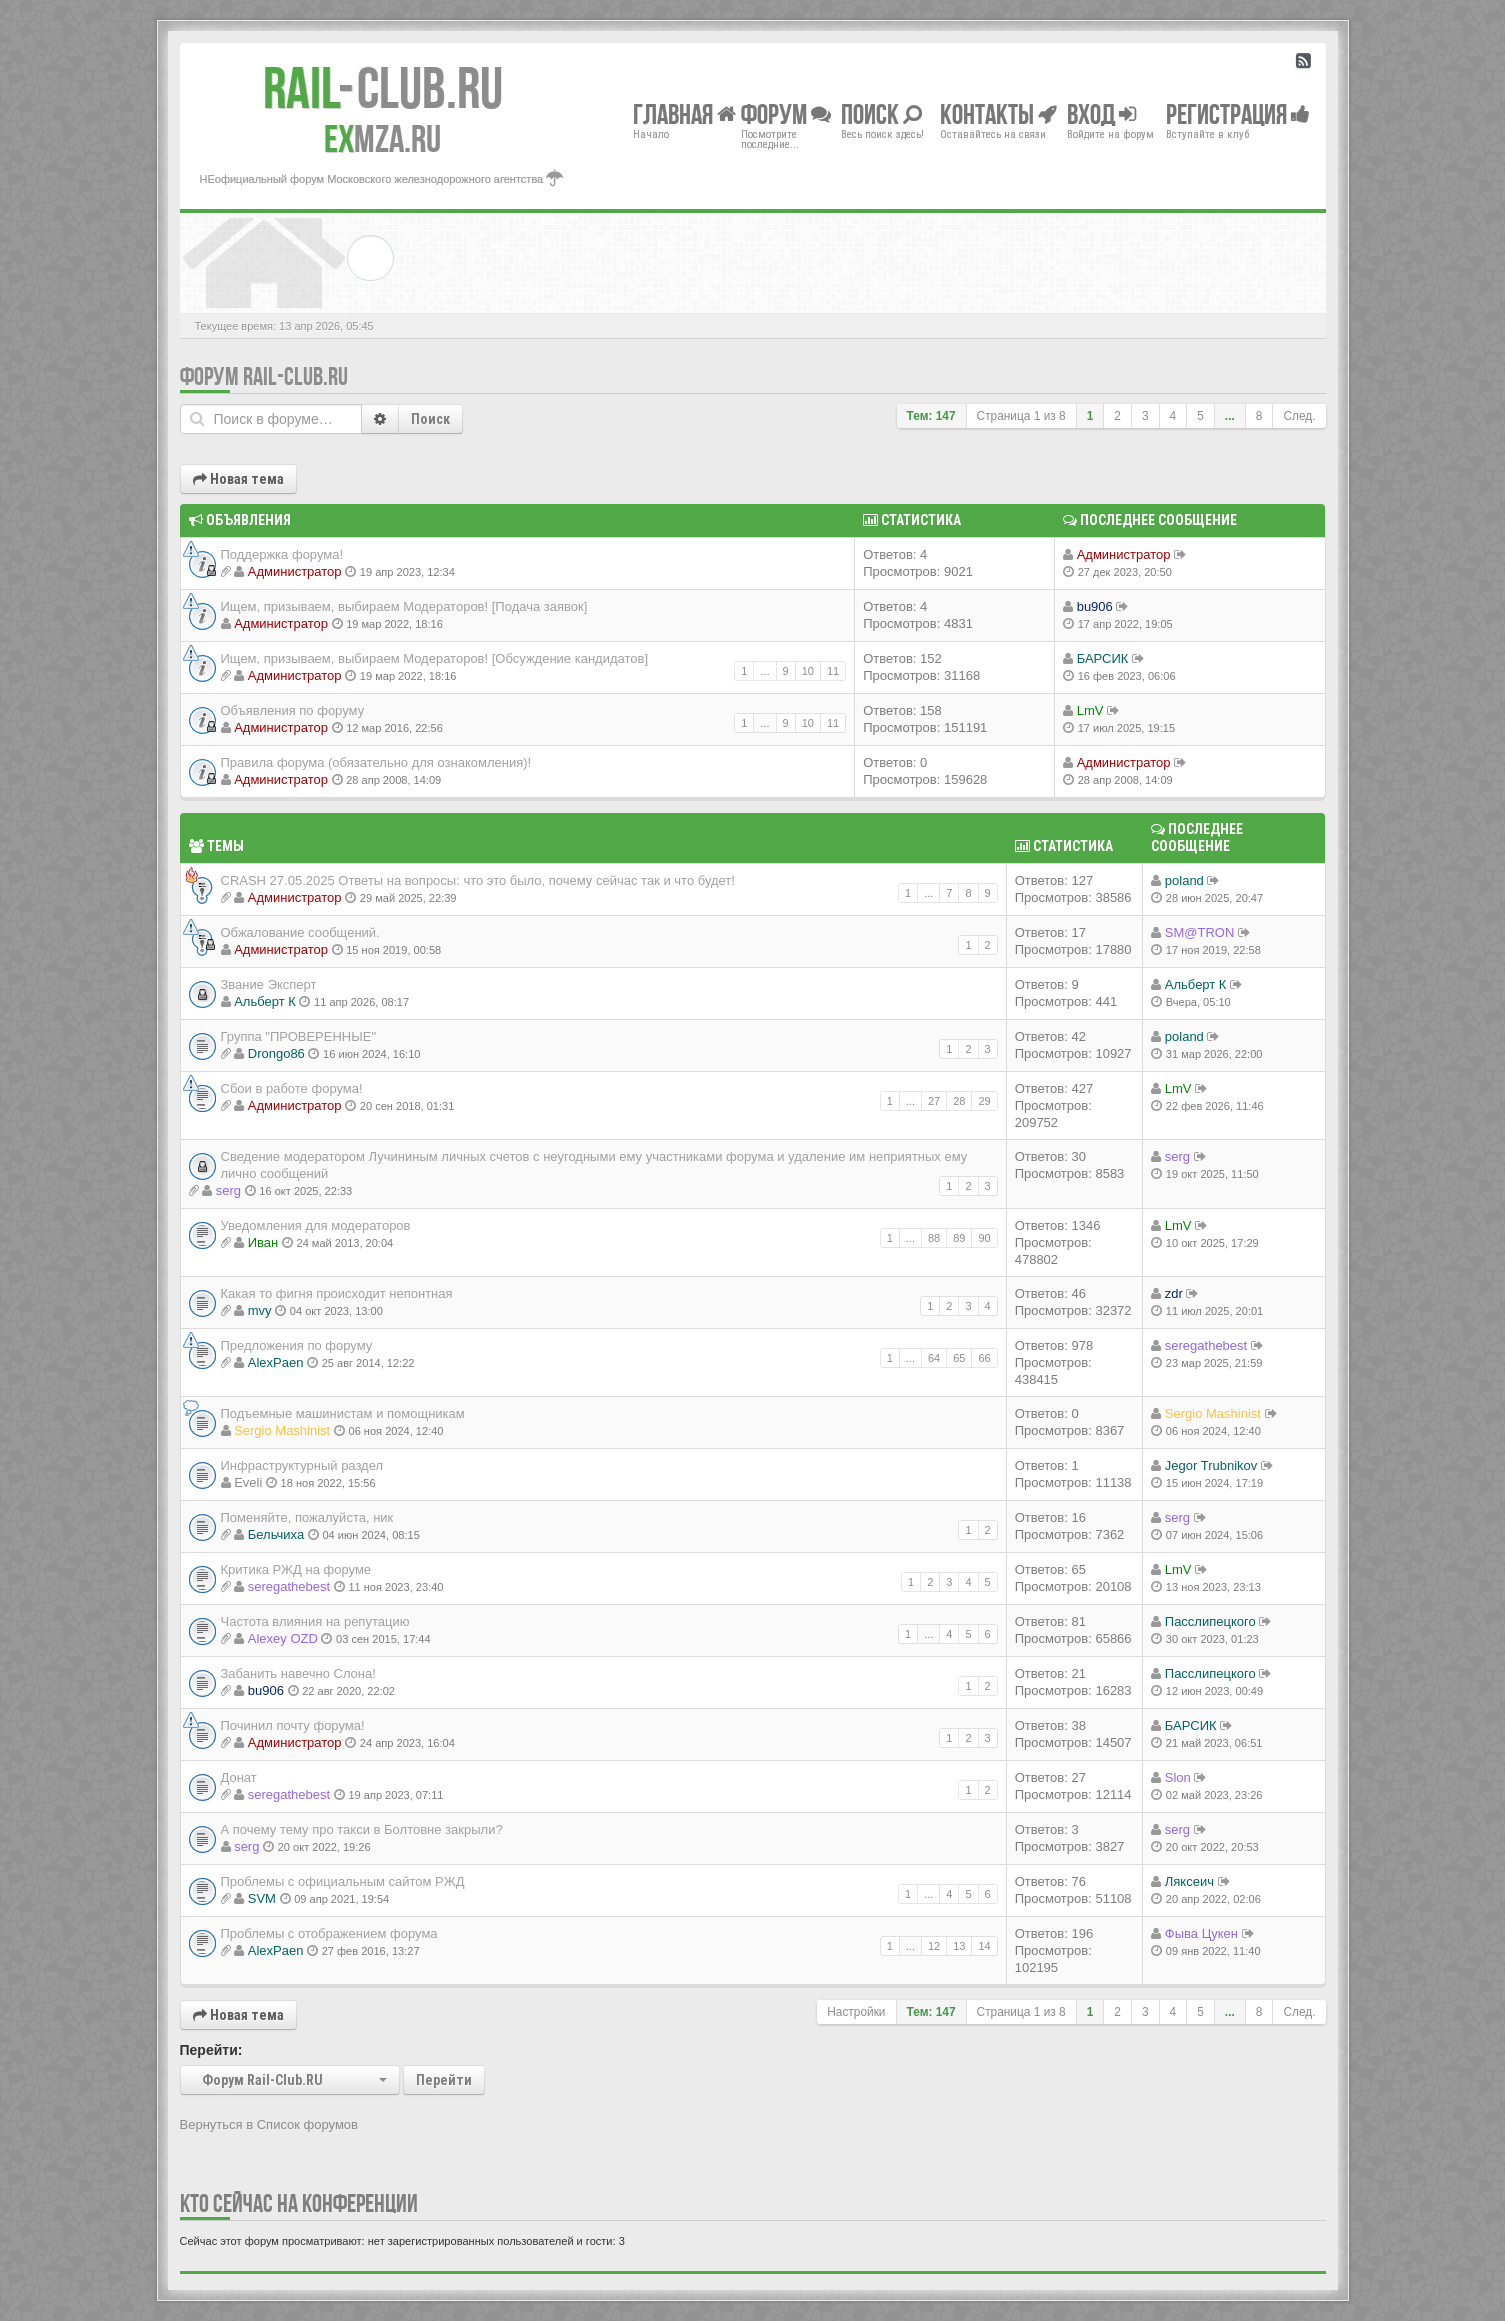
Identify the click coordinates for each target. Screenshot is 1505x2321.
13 (959, 1946)
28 (959, 1101)
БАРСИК (1103, 658)
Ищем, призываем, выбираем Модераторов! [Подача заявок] (404, 606)
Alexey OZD (283, 1638)
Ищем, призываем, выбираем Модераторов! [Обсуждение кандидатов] (435, 658)
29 (984, 1101)
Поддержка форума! (282, 554)
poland (1184, 880)
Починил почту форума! (293, 1725)
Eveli (248, 1482)
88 (934, 1238)
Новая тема (238, 479)
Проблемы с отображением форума (329, 1933)
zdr (1174, 1293)
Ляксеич (1189, 1881)
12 (934, 1946)
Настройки (856, 2012)
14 (984, 1946)
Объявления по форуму (293, 710)
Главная (684, 113)
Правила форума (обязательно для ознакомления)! (376, 762)
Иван (263, 1242)
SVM (262, 1898)
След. (1299, 416)
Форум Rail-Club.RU (264, 376)
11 (833, 671)
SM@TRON (1200, 932)
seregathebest (1206, 1345)
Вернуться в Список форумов (269, 2124)
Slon (1178, 1777)
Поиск (430, 419)
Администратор (295, 571)
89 (959, 1238)
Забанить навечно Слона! (298, 1673)
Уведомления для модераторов (316, 1225)
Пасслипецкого (1210, 1621)
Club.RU (383, 88)
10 (808, 671)
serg (228, 1190)
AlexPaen (276, 1362)
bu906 (1095, 606)
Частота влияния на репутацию (315, 1621)
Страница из (1021, 416)
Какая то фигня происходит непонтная (337, 1293)
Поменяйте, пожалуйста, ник (307, 1517)
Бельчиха (276, 1534)
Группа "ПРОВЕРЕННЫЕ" (299, 1036)
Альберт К (265, 1001)
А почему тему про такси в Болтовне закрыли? (362, 1829)
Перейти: (211, 2050)
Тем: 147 (931, 416)
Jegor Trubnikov (1211, 1465)
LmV (1090, 710)
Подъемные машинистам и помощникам (343, 1413)
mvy (260, 1310)
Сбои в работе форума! (292, 1088)
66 (984, 1358)
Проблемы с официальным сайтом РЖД (343, 1881)
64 (934, 1358)
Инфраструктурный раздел (302, 1465)
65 (959, 1358)
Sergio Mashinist (282, 1430)
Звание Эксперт (269, 984)
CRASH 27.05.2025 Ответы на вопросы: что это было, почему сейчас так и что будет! (478, 880)
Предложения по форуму (297, 1345)
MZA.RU (382, 139)
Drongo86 (276, 1053)
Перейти (444, 2080)
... (1230, 416)
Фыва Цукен (1201, 1933)
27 (934, 1101)
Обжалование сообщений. (300, 932)
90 (984, 1238)
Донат (239, 1777)
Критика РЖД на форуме (296, 1569)
